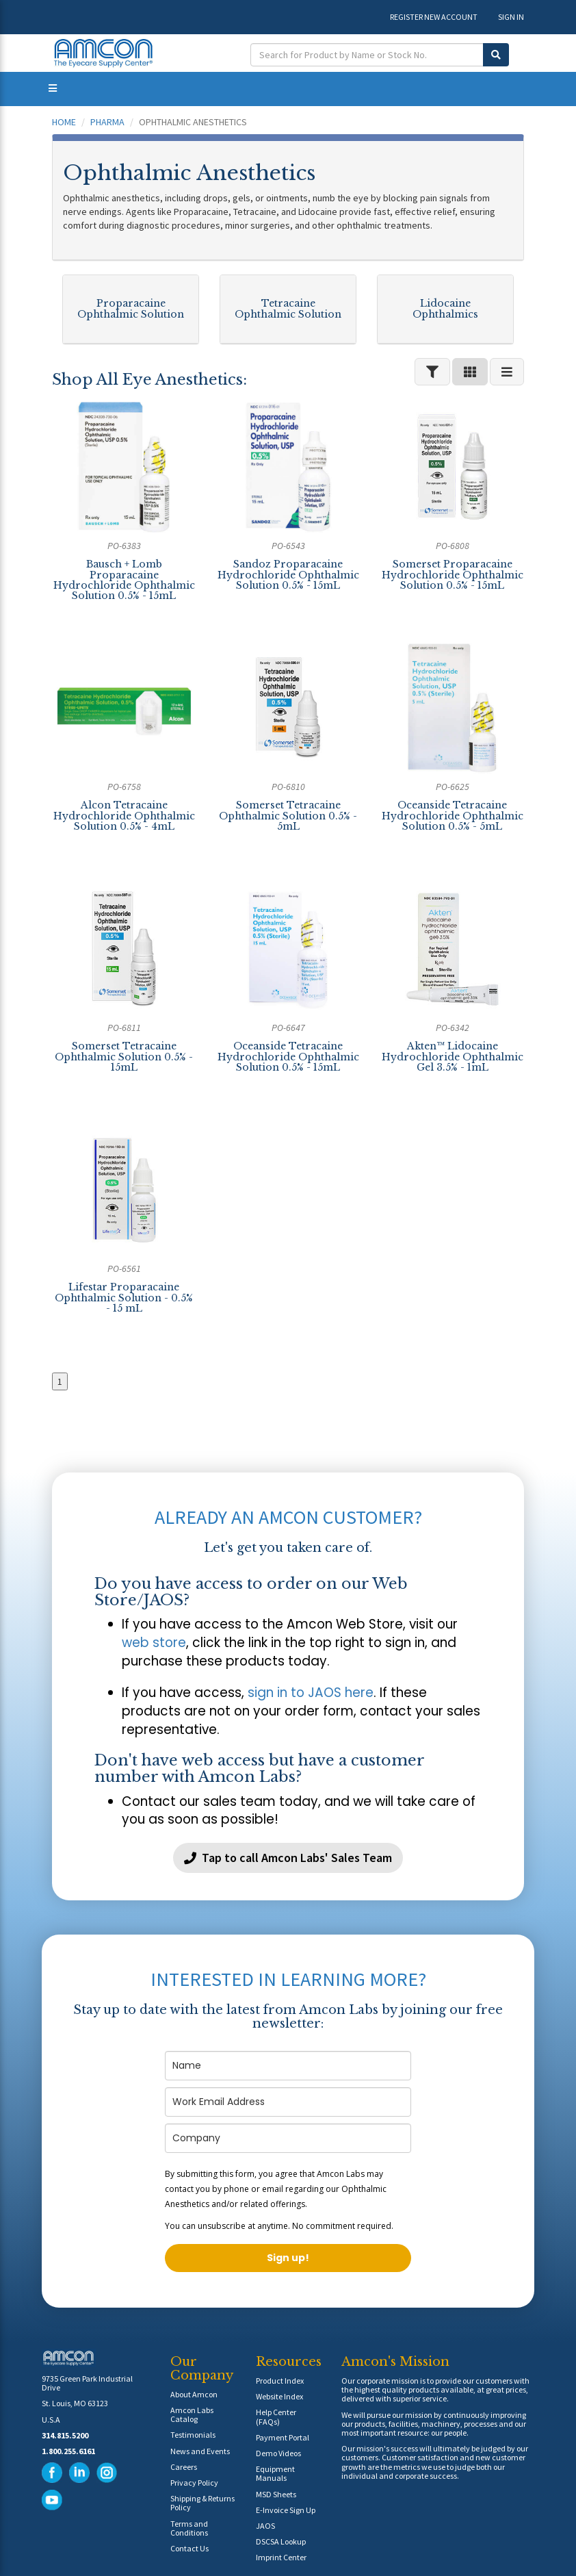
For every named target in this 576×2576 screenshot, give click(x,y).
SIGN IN (511, 17)
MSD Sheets (276, 2494)
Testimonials (192, 2435)
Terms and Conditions (189, 2528)
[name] (288, 2065)
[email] (288, 2102)
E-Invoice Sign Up (285, 2510)
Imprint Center (281, 2557)
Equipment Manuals (275, 2473)
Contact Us (189, 2548)
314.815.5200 (65, 2435)
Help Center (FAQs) (276, 2416)
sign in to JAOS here (311, 1692)
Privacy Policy (194, 2482)
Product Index (280, 2380)
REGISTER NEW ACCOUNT (433, 17)
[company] (288, 2138)
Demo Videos (278, 2453)
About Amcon (194, 2394)
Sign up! (288, 2258)
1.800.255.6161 (68, 2451)
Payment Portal (282, 2437)
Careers (183, 2467)
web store (154, 1642)
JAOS (265, 2526)
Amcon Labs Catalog (191, 2414)
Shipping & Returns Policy (202, 2502)
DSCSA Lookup (281, 2541)
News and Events (200, 2451)
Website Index (279, 2396)
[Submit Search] (496, 54)
